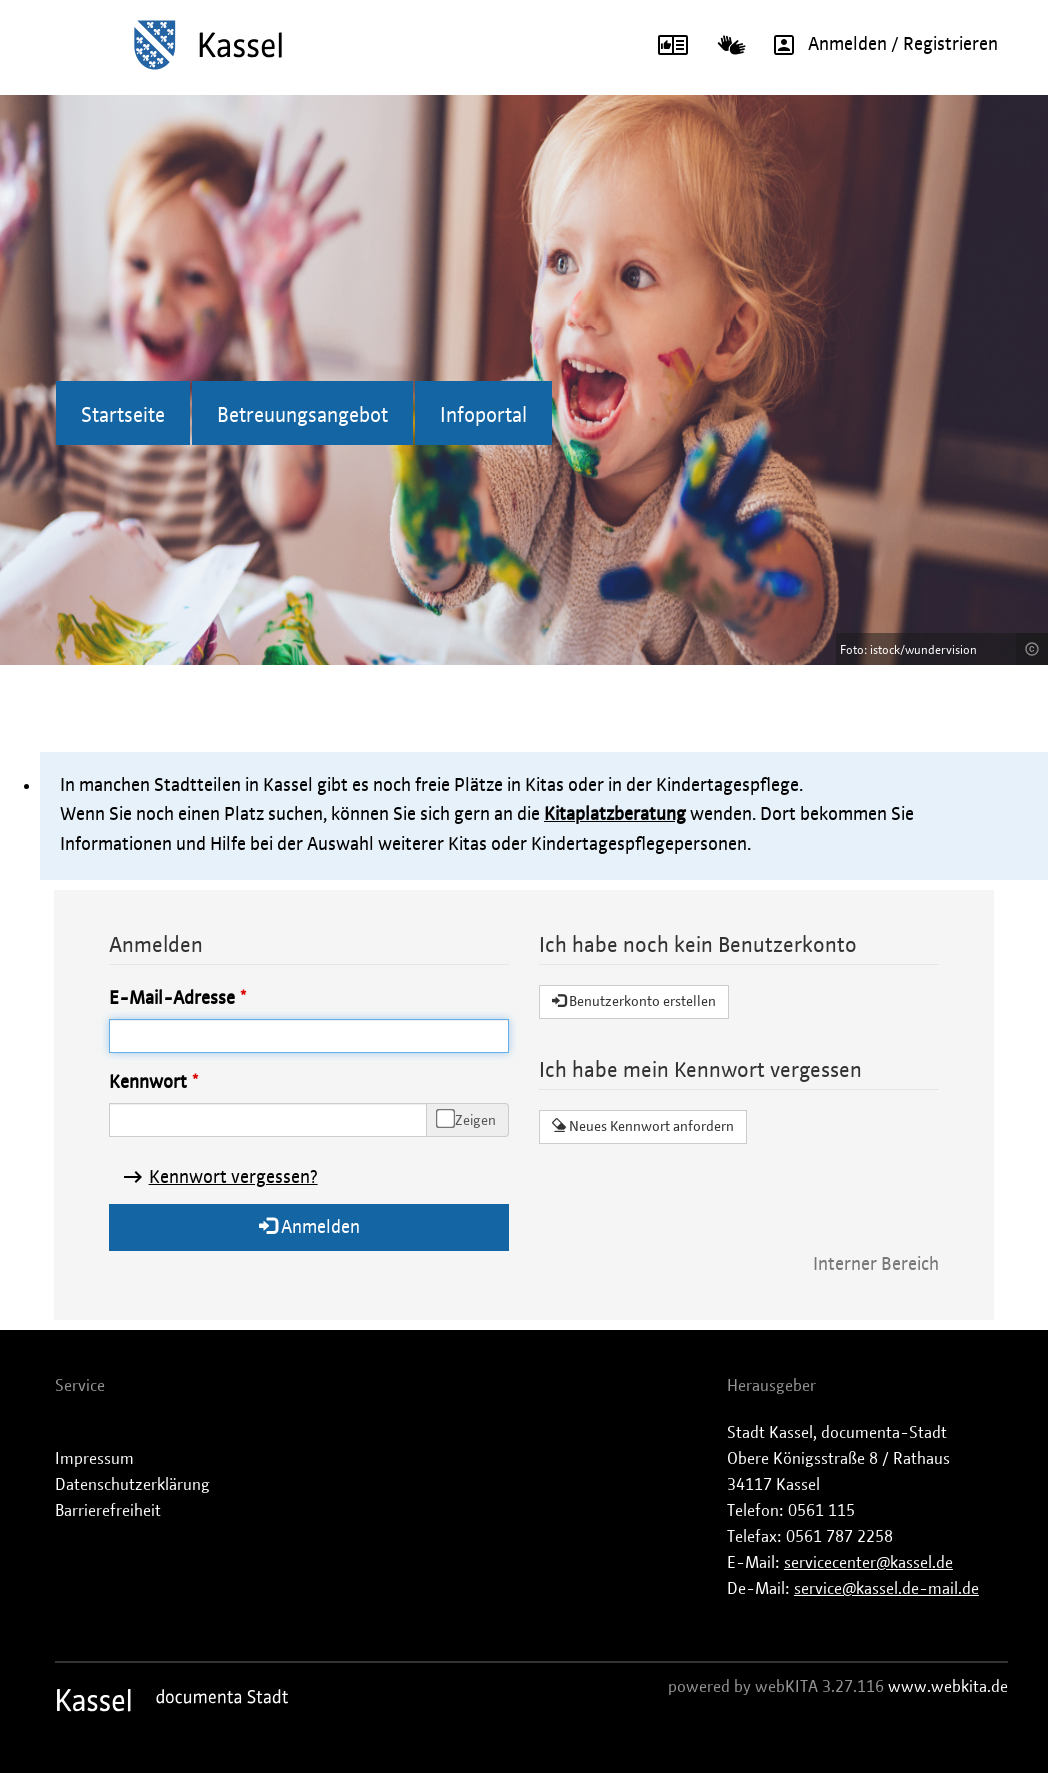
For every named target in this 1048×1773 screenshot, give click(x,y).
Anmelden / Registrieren (879, 45)
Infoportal (483, 416)
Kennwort (148, 1083)
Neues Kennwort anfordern (643, 1126)
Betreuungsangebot (302, 416)
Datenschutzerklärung (132, 1485)
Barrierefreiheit (108, 1511)
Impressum (94, 1459)
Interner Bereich (876, 1265)
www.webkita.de (948, 1687)
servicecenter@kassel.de (868, 1563)
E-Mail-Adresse (172, 999)
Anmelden (309, 1226)
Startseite (123, 416)
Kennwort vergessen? (233, 1178)
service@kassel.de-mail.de (886, 1589)
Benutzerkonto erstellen (634, 1001)
